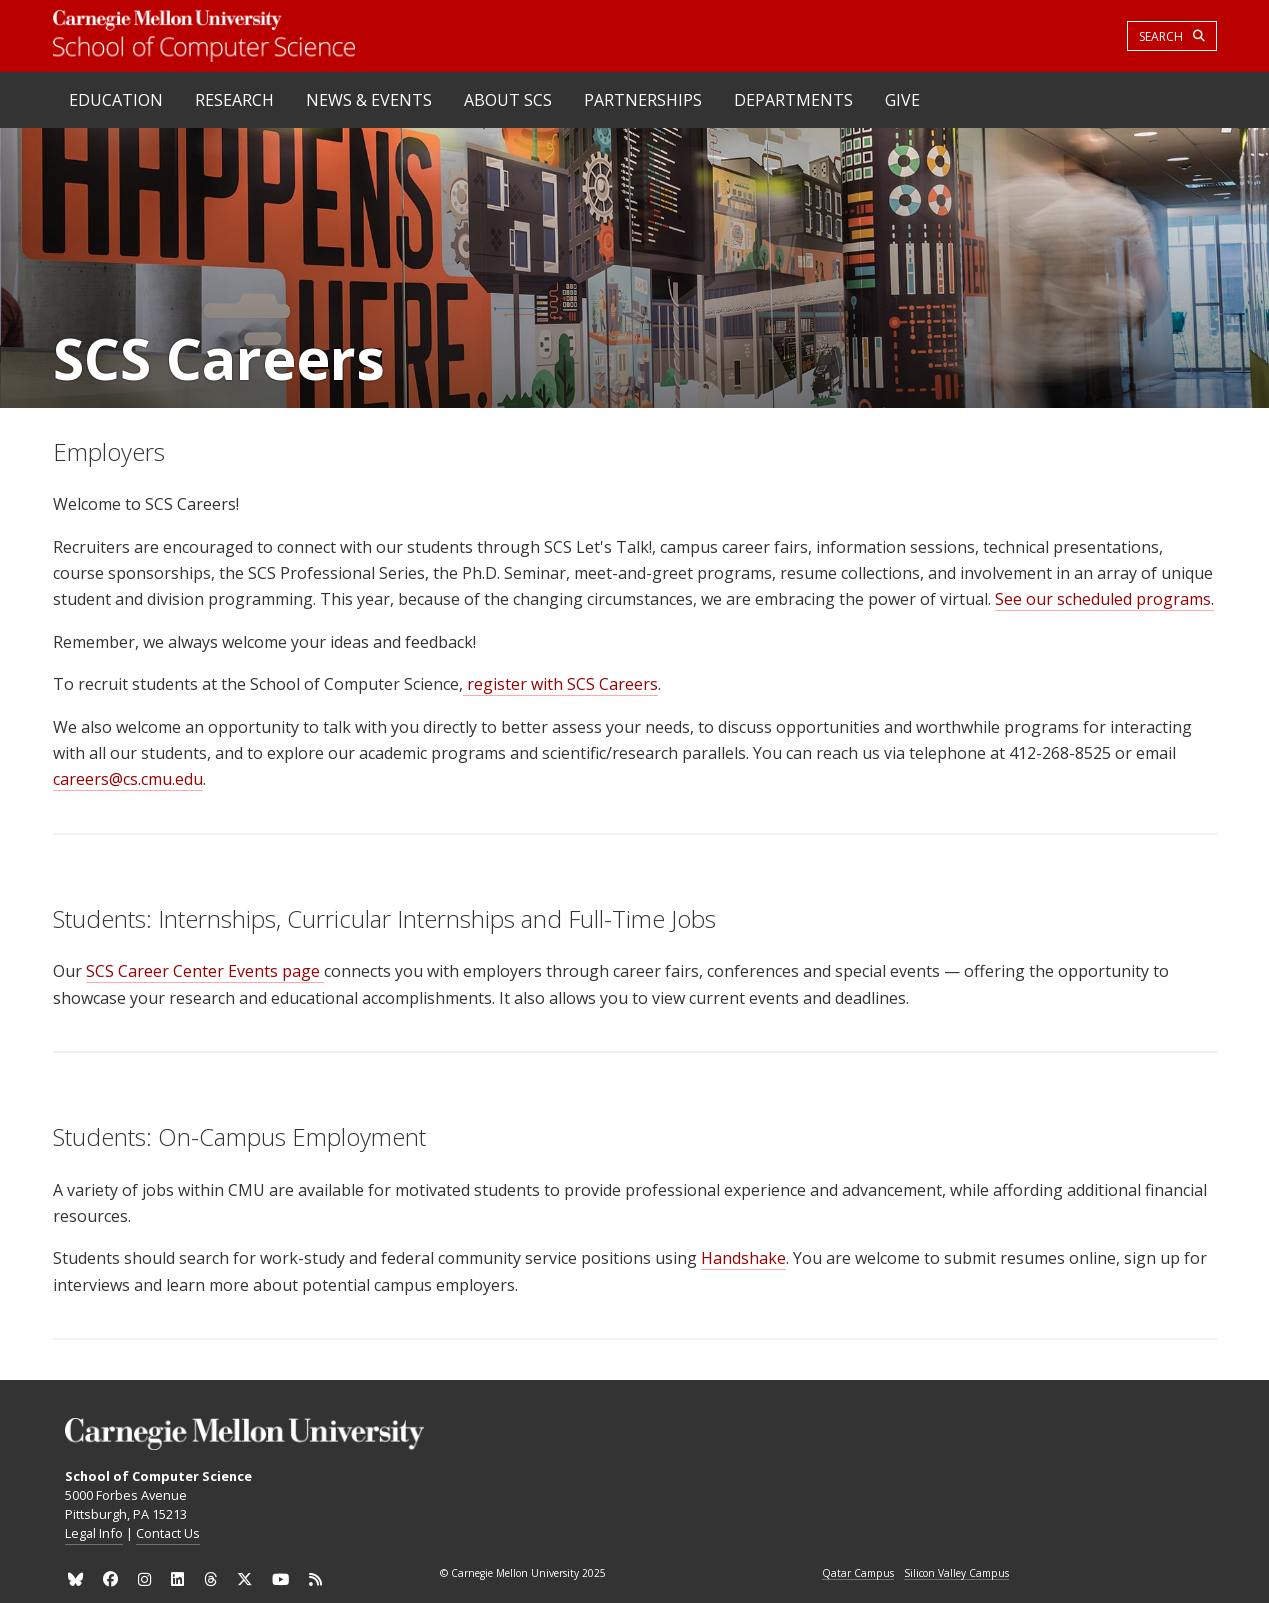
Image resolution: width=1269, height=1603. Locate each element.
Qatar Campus (858, 1574)
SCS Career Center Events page (205, 971)
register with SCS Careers (560, 684)
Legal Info (94, 1533)
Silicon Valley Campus (956, 1574)
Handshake (743, 1258)
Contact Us (168, 1533)
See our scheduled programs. (1104, 599)
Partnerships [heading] (643, 100)
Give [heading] (902, 100)
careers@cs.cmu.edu (128, 779)
